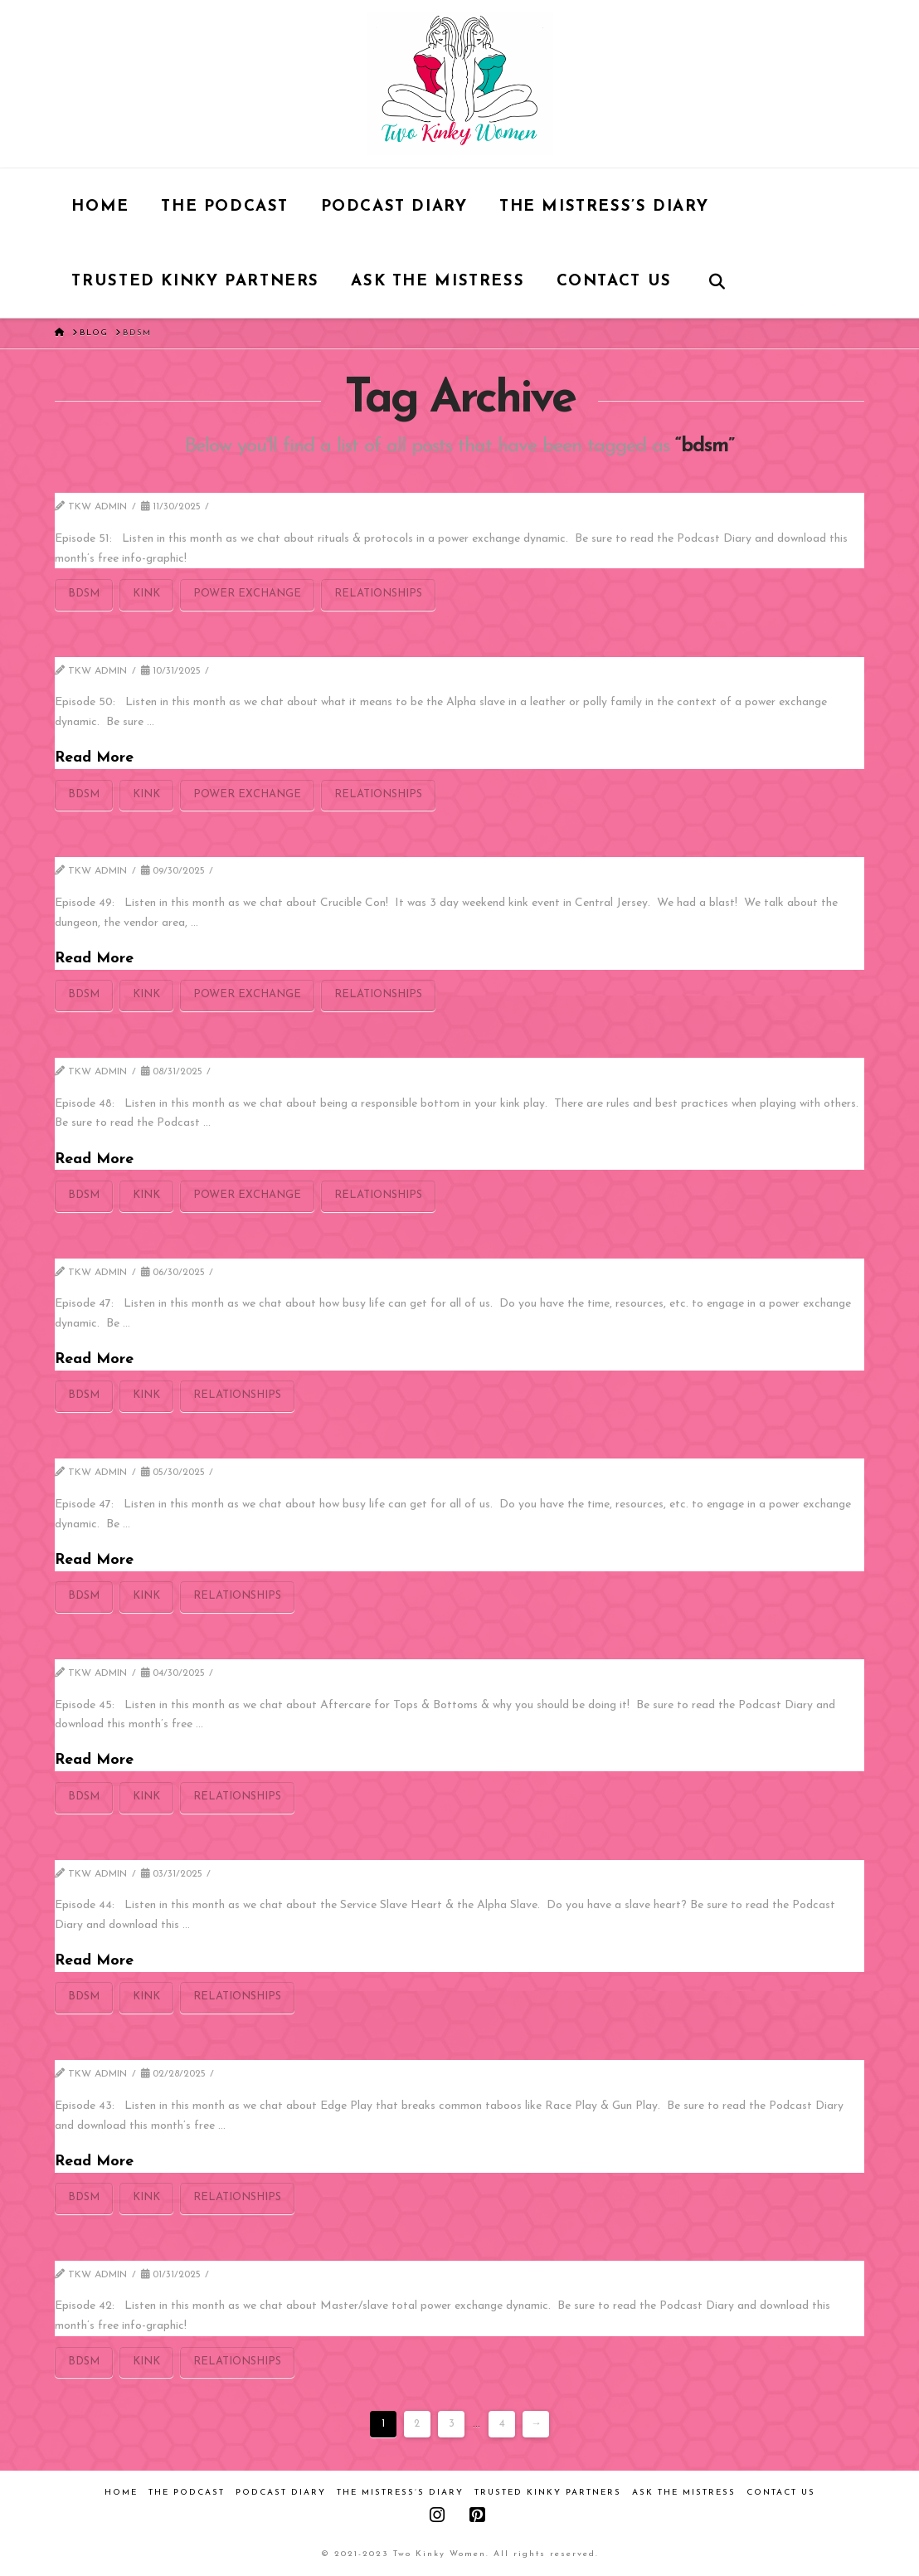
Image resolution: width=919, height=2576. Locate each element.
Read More (94, 758)
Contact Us (780, 2492)
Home (121, 2492)
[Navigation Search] (716, 280)
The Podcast (186, 2492)
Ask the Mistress (684, 2492)
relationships (378, 593)
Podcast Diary (281, 2492)
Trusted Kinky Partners (547, 2492)
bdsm (84, 593)
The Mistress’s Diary (400, 2492)
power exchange (247, 593)
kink (146, 593)
